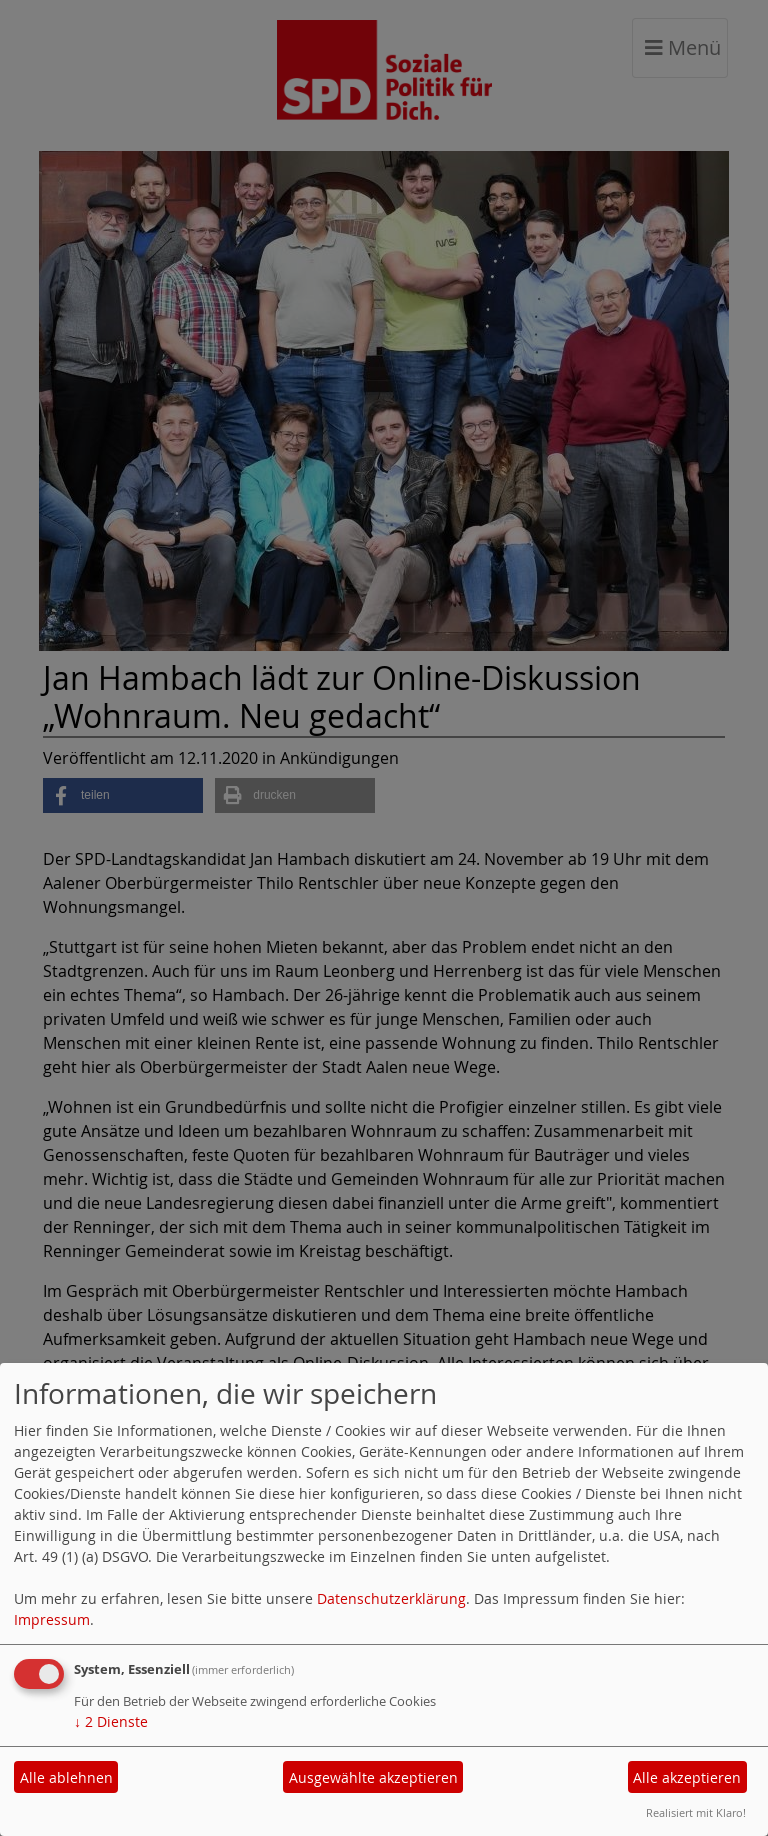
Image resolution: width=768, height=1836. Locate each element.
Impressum (52, 1619)
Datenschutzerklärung (391, 1598)
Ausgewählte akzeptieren (373, 1777)
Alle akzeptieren (687, 1777)
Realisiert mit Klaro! (696, 1812)
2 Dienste (111, 1721)
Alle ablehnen (66, 1777)
